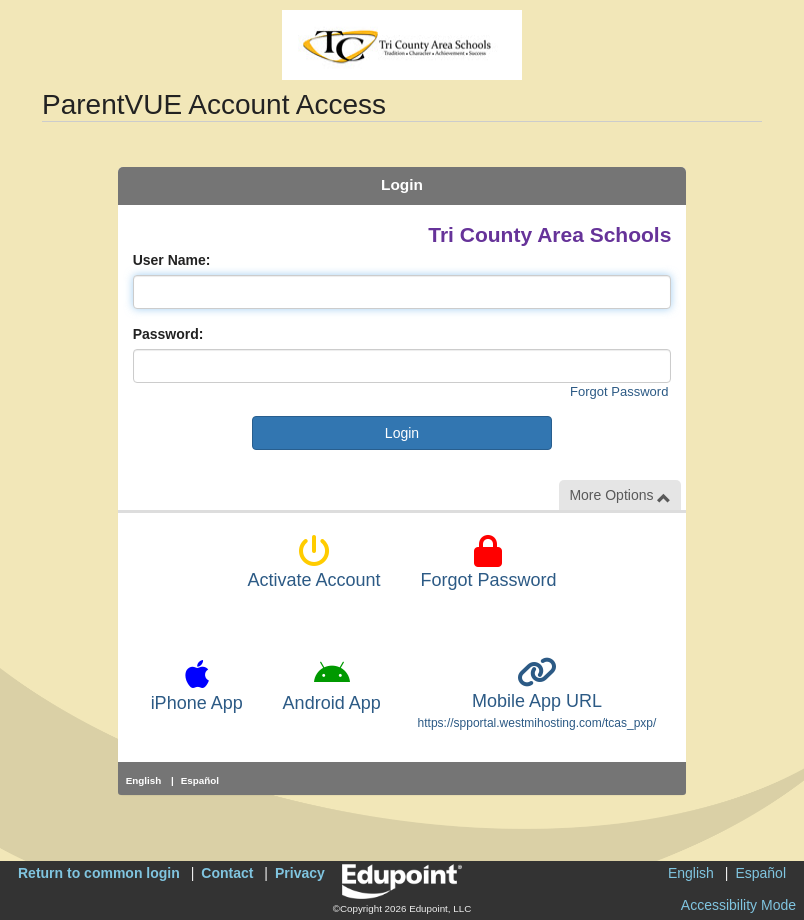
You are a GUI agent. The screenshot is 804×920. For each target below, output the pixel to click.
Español (200, 780)
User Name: (172, 260)
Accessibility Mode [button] (738, 905)
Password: (168, 334)
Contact (227, 873)
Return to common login (99, 873)
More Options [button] (620, 495)
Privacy (300, 873)
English (144, 780)
